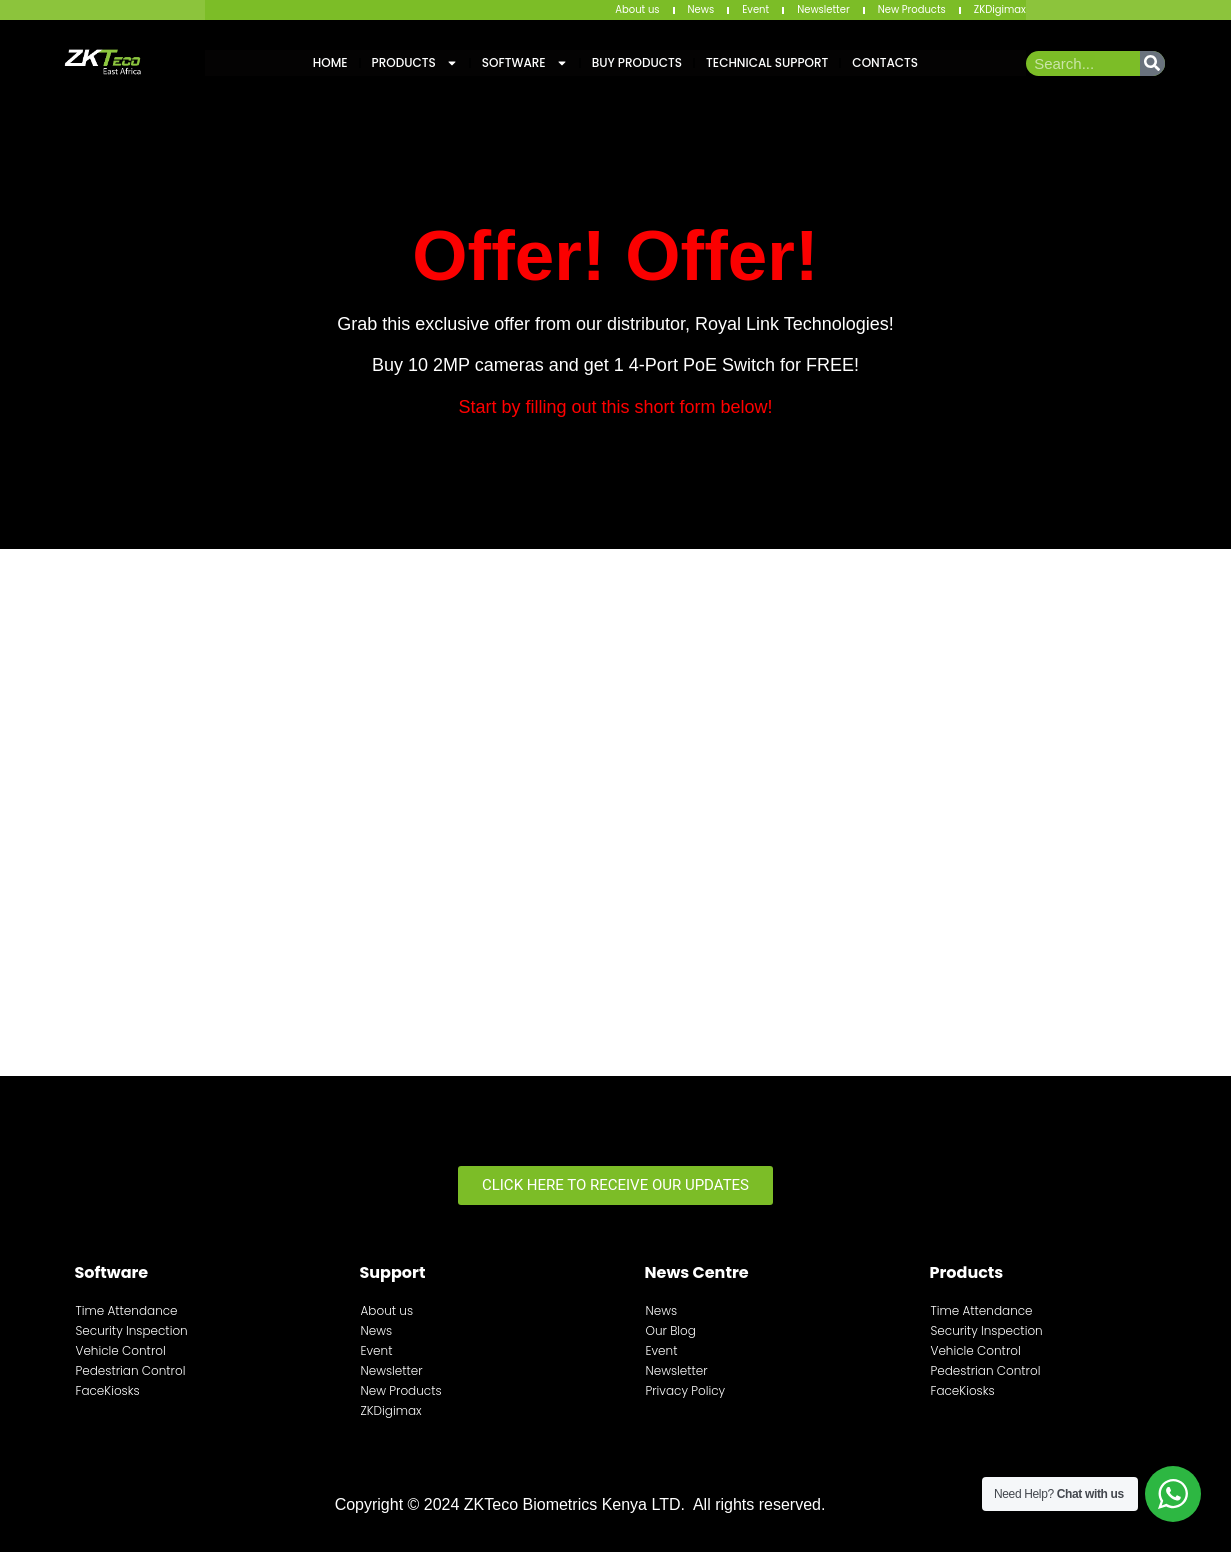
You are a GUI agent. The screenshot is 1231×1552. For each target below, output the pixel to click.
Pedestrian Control (131, 1370)
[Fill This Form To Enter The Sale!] (610, 809)
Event (755, 9)
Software (525, 63)
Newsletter (823, 9)
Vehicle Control (121, 1350)
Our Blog (671, 1330)
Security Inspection (132, 1330)
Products (415, 63)
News (701, 9)
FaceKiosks (108, 1390)
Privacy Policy (686, 1390)
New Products (912, 9)
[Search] (1152, 63)
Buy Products (637, 62)
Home (330, 62)
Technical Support (767, 62)
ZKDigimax (1000, 9)
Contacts (885, 62)
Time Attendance (127, 1310)
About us (637, 9)
